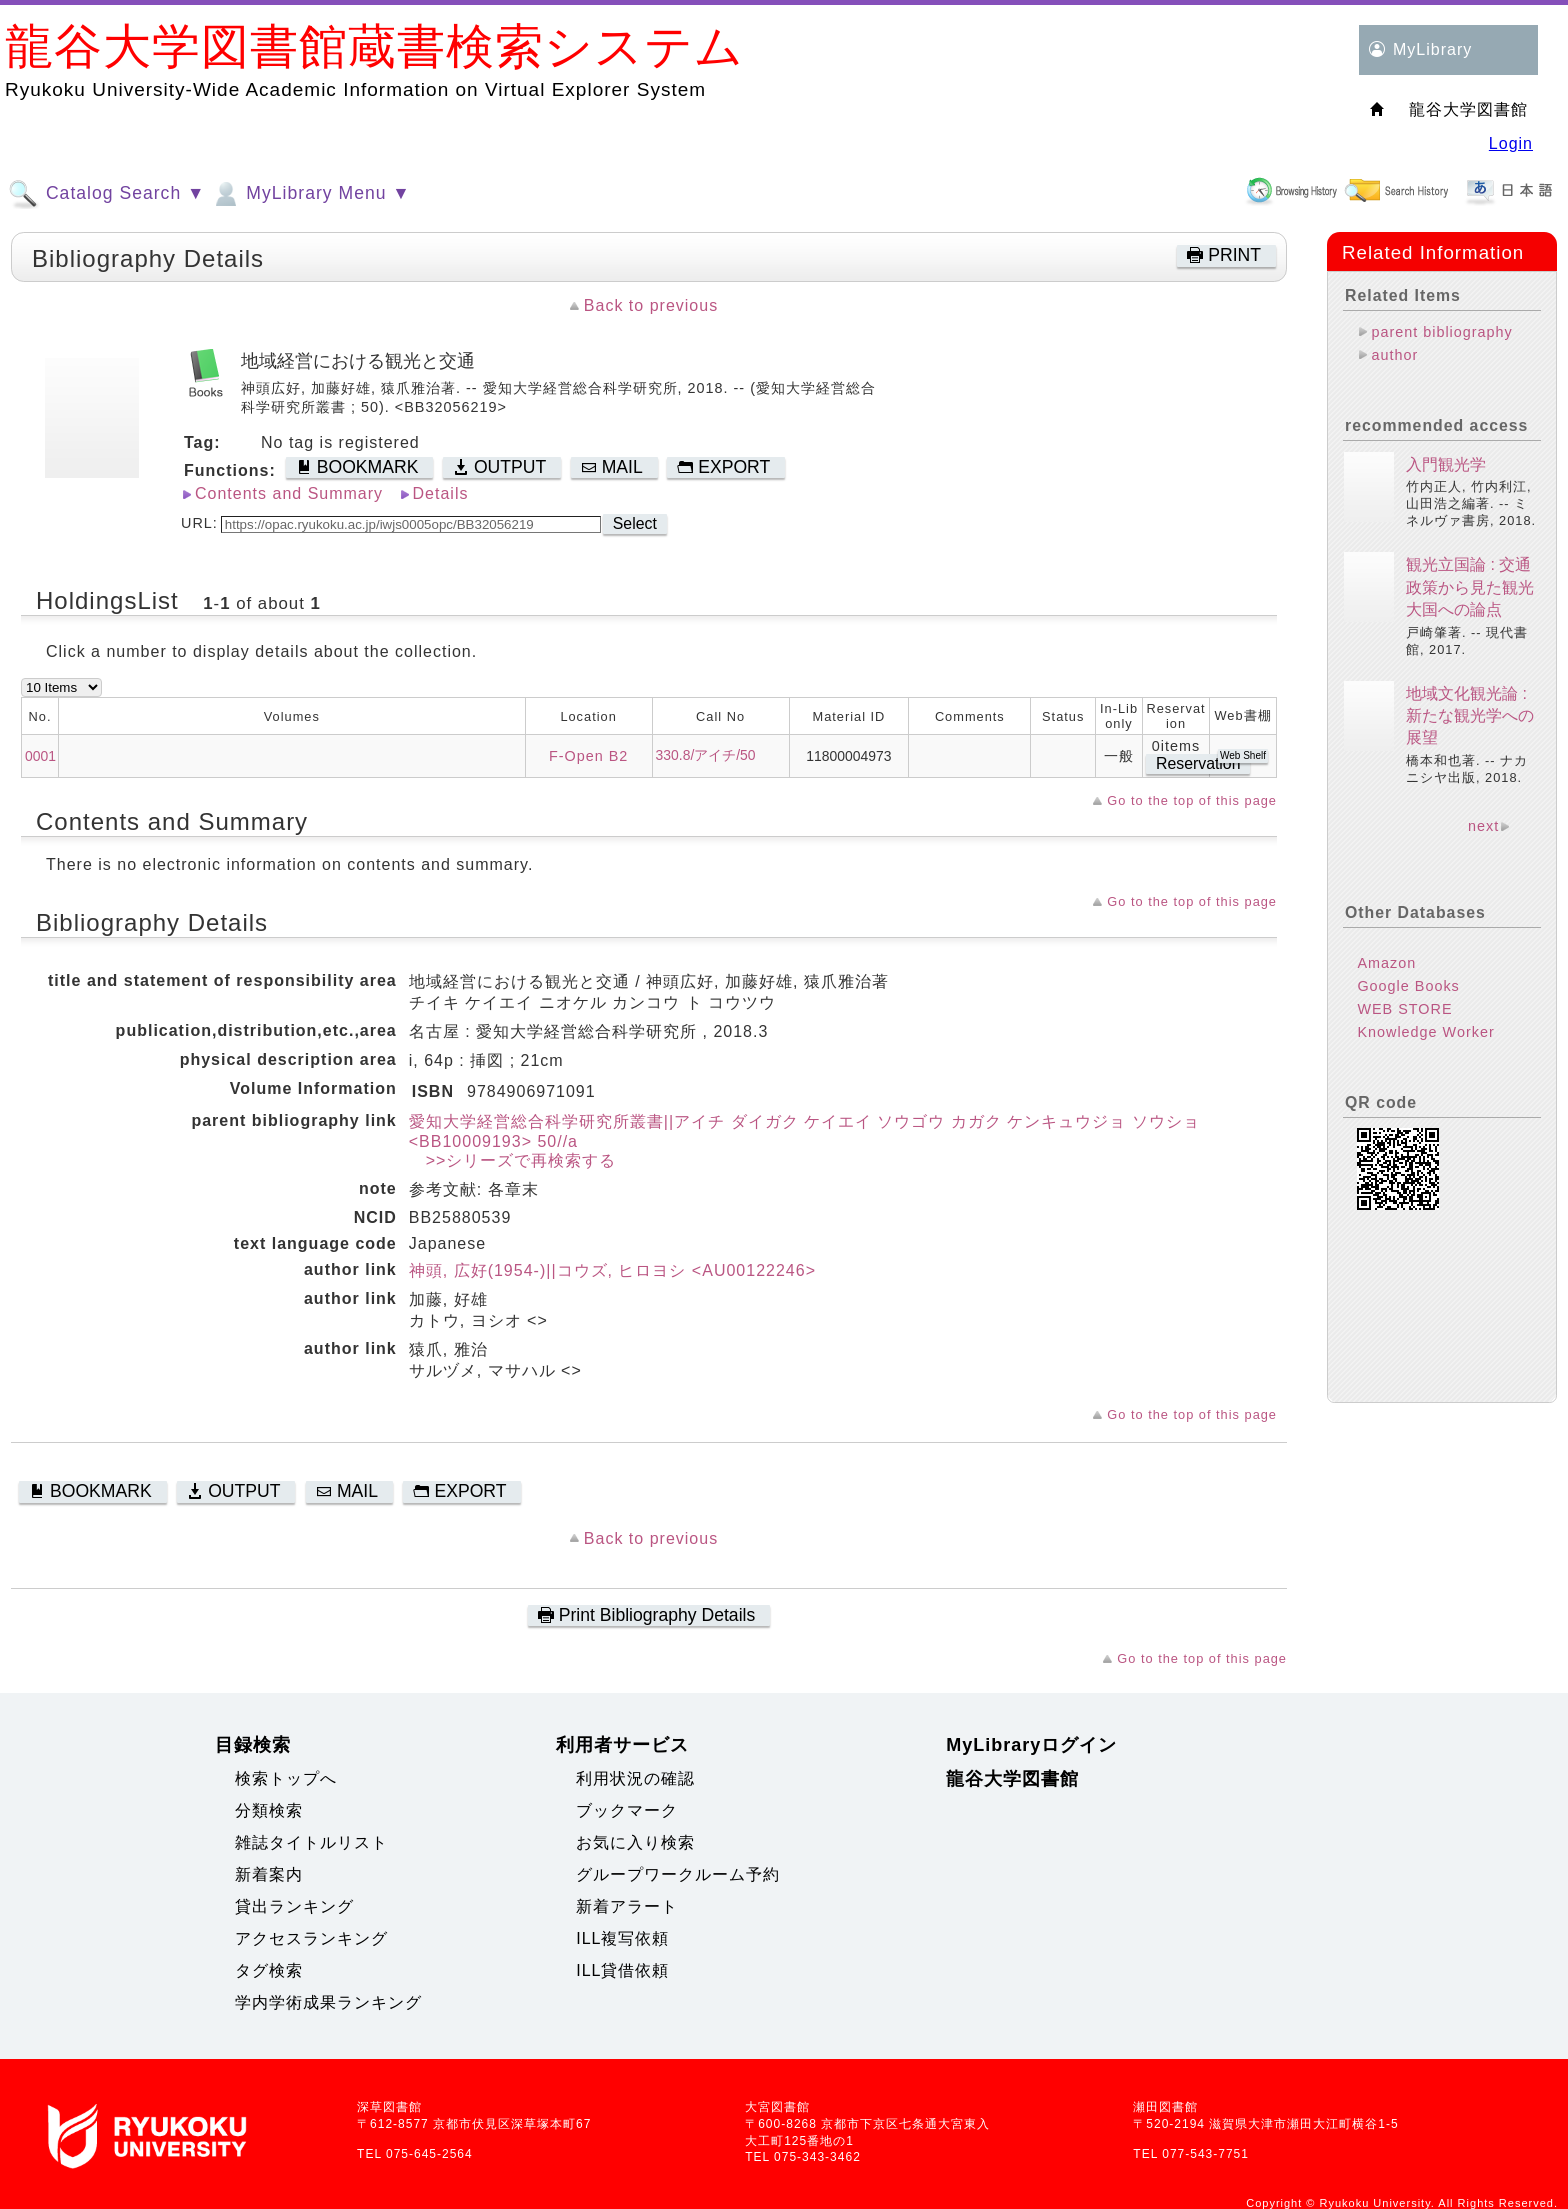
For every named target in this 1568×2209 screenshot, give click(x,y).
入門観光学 (1446, 464)
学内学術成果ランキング (328, 2002)
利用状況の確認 (635, 1778)
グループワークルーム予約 (678, 1874)
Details (441, 493)
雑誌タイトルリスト (311, 1842)
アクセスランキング (311, 1938)
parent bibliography (1441, 332)
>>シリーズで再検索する (513, 1160)
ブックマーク (627, 1810)
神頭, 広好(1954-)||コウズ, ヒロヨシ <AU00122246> (612, 1270)
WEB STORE (1404, 1009)
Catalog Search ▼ (106, 194)
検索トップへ (286, 1778)
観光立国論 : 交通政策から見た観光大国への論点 (1470, 587)
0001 (40, 756)
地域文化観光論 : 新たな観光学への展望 (1470, 716)
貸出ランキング (294, 1906)
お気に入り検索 (635, 1842)
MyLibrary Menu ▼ (310, 194)
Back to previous (651, 305)
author (1394, 355)
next (1483, 826)
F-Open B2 (588, 756)
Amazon (1386, 963)
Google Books (1408, 986)
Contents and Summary (289, 493)
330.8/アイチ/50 (706, 755)
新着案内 (269, 1874)
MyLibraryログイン (1031, 1745)
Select (635, 523)
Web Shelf (1243, 755)
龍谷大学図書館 (1012, 1779)
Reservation (1198, 763)
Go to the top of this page (1192, 800)
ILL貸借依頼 (622, 1970)
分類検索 (269, 1810)
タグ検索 (269, 1970)
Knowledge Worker (1425, 1032)
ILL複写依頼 (622, 1938)
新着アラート (627, 1906)
